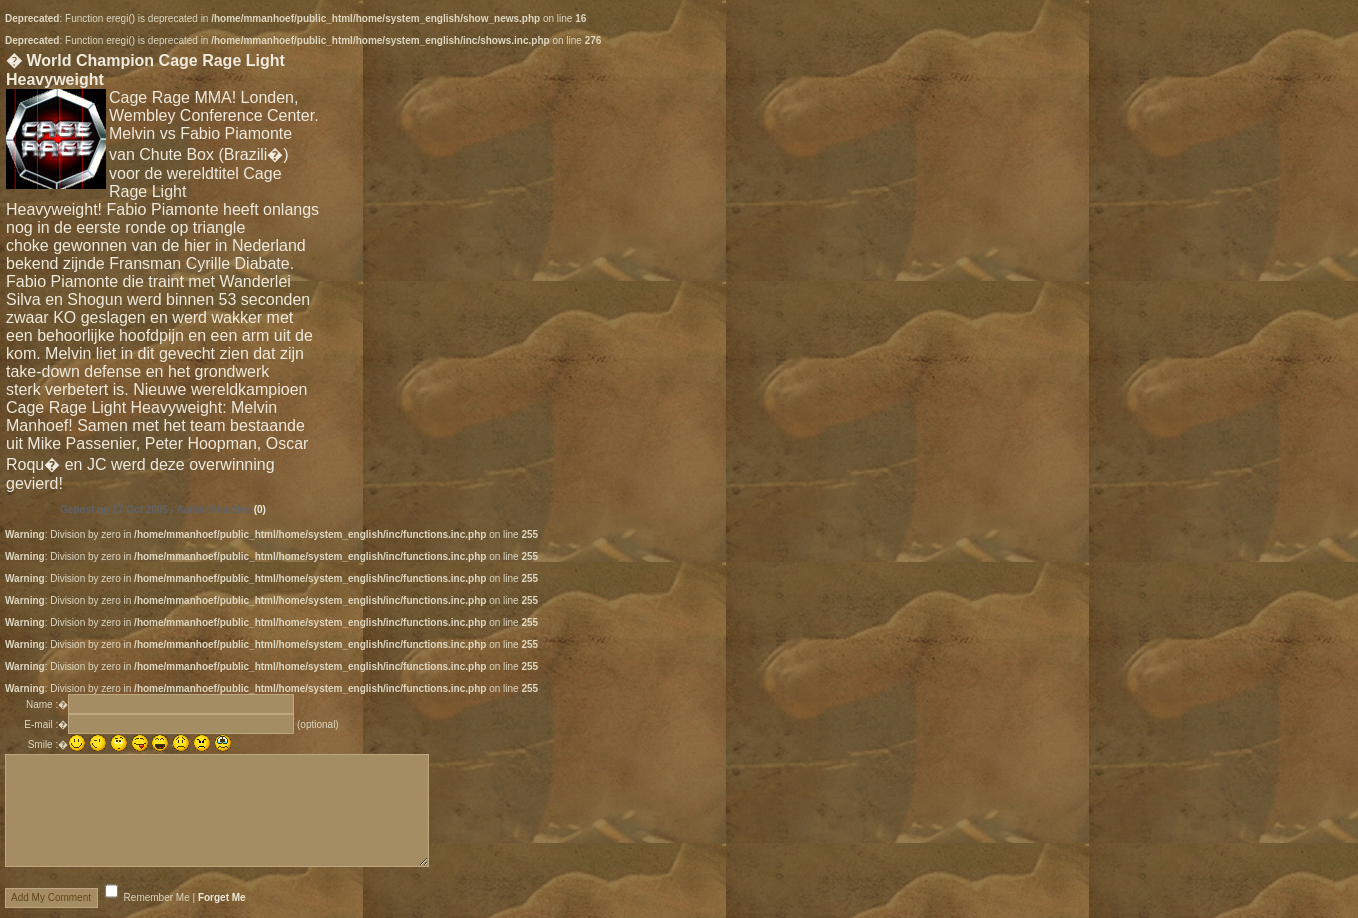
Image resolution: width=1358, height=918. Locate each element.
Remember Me (157, 897)
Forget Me (222, 897)
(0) (260, 509)
